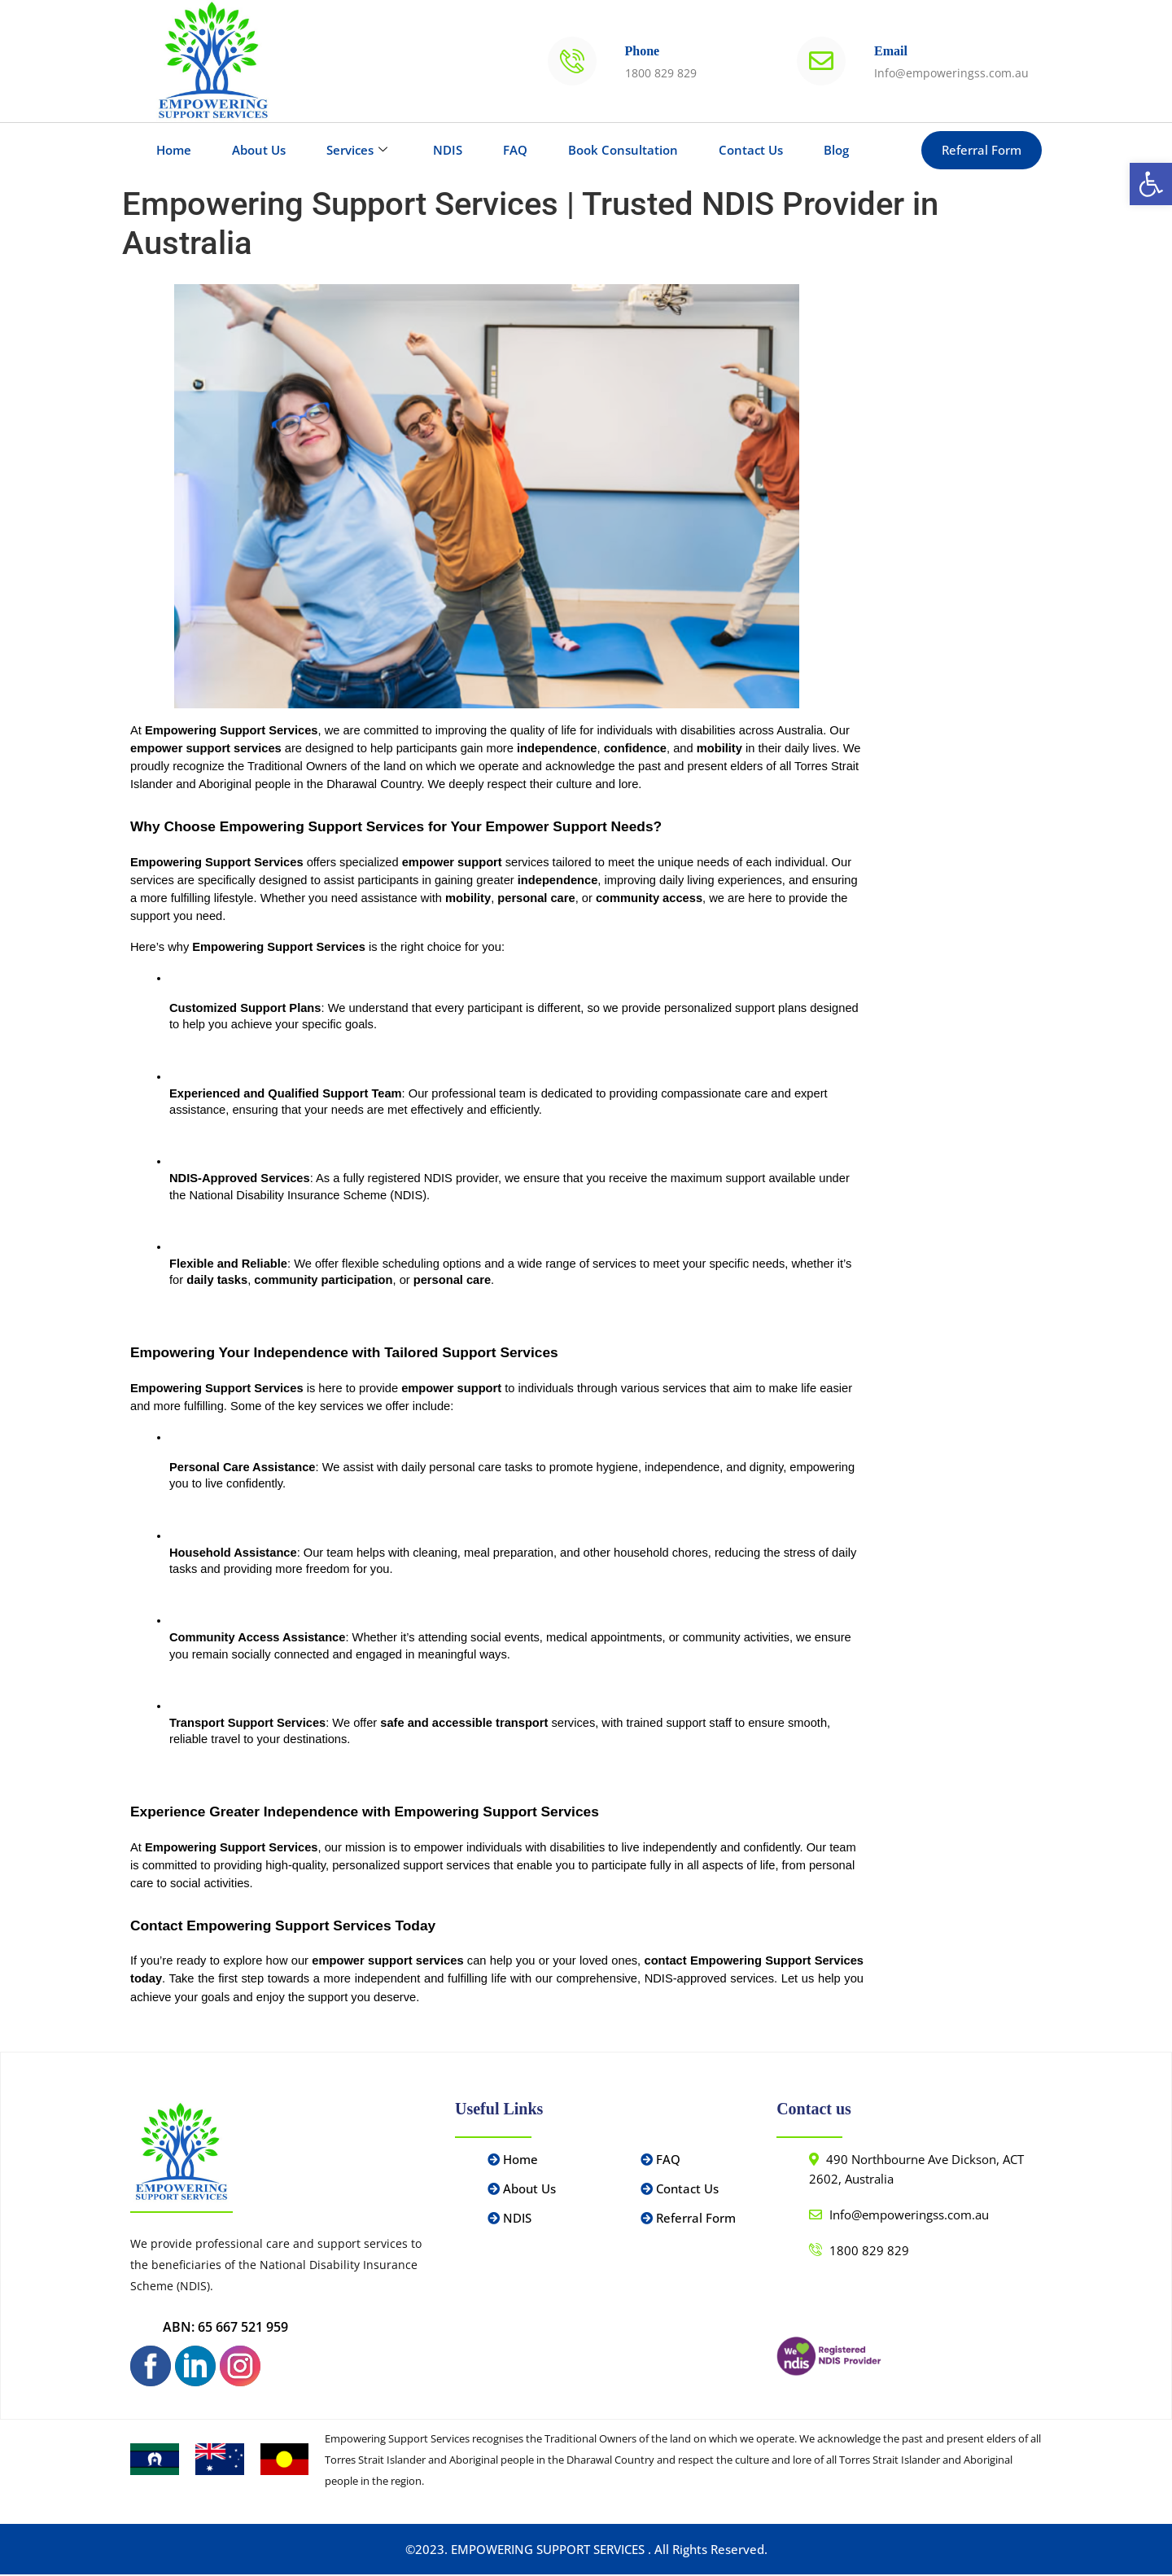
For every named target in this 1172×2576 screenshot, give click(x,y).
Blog (836, 150)
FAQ (515, 150)
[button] (1151, 184)
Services (356, 150)
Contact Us (751, 150)
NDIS (447, 150)
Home (173, 150)
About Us (259, 150)
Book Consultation (623, 150)
